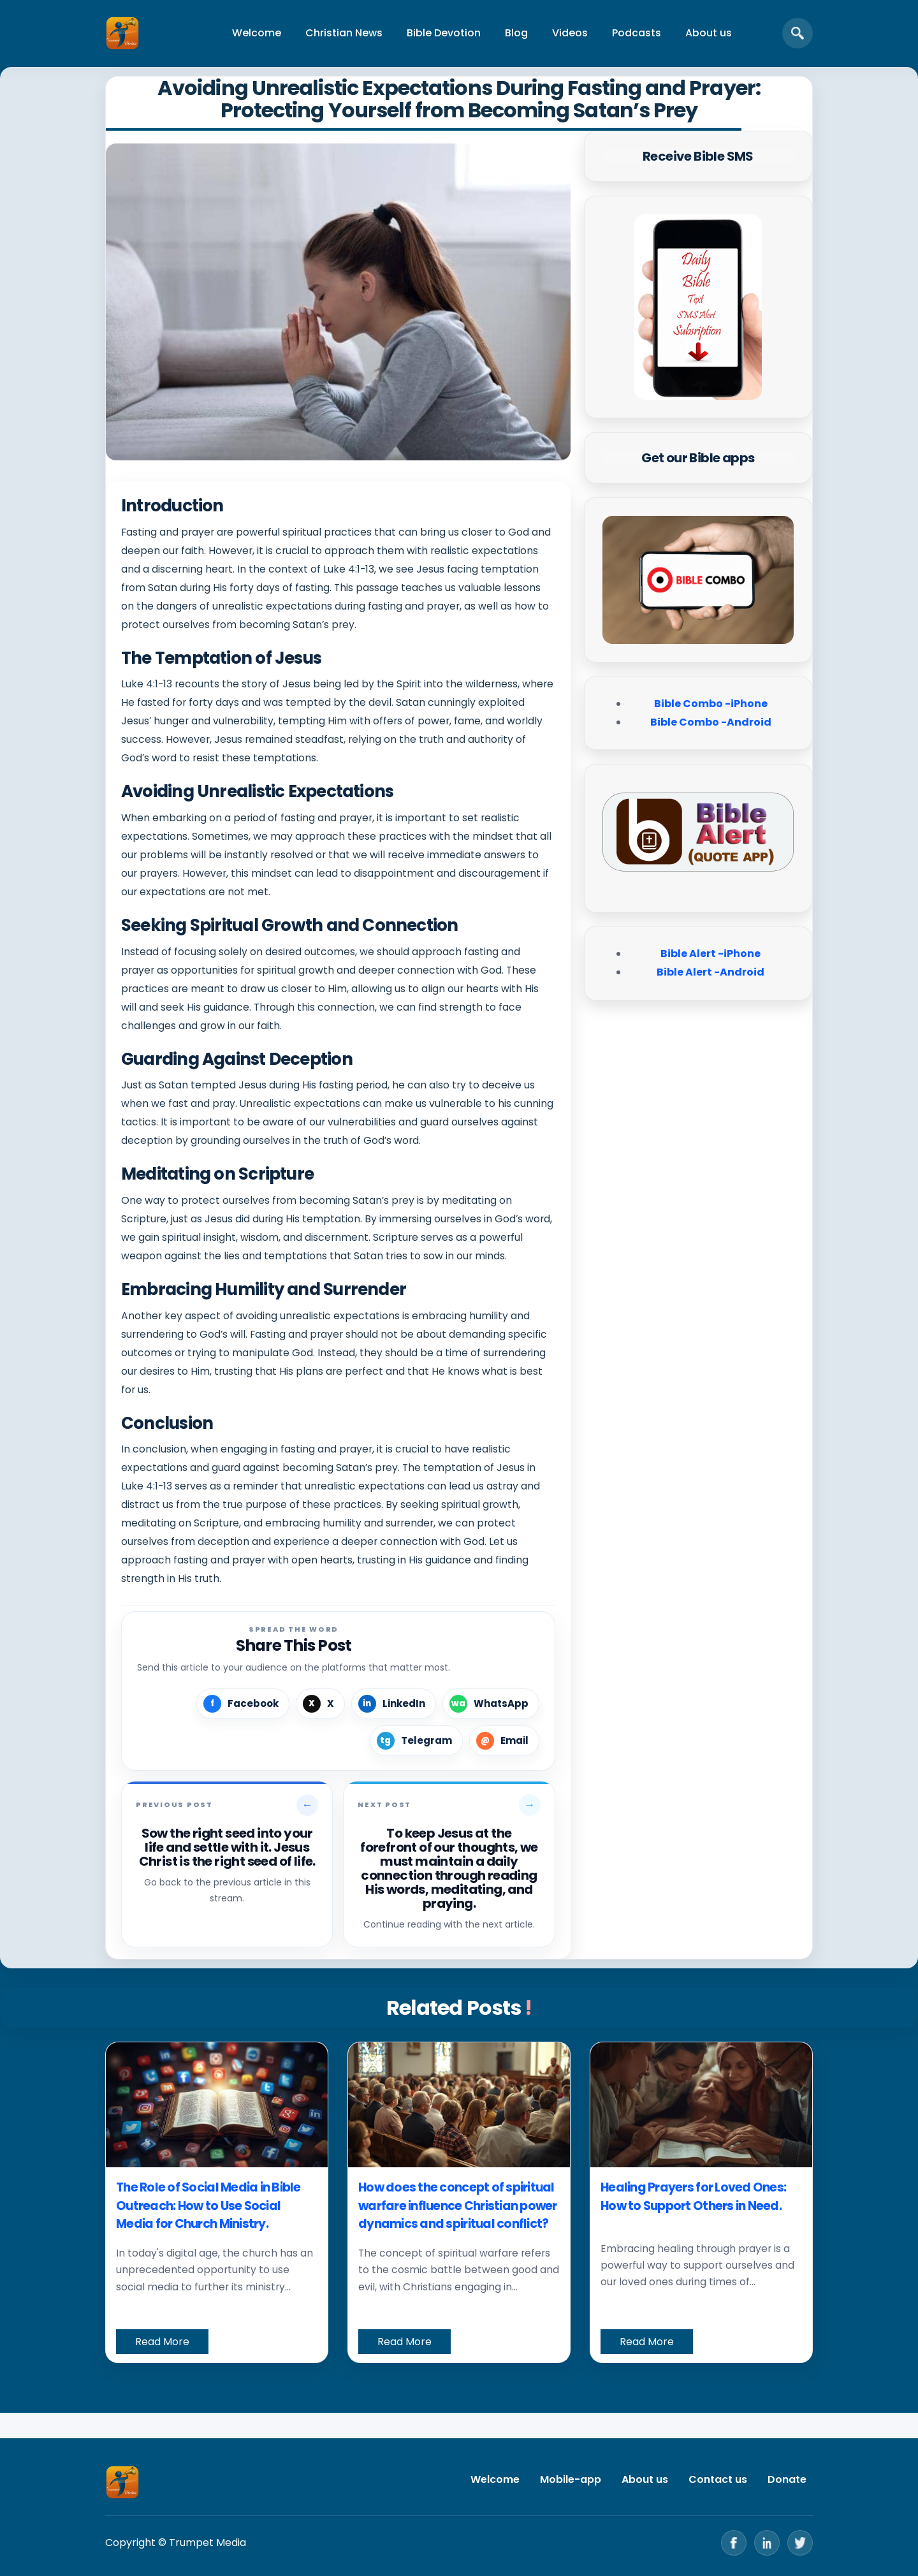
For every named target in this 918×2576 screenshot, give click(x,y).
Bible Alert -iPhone (710, 953)
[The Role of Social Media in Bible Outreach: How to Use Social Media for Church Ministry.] (217, 2104)
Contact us (717, 2479)
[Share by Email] (504, 1740)
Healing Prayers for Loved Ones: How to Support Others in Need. (693, 2196)
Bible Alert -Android (710, 972)
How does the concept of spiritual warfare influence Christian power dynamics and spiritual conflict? (457, 2205)
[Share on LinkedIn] (393, 1703)
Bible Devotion (444, 33)
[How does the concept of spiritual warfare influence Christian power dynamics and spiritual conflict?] (459, 2104)
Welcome (256, 33)
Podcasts (636, 33)
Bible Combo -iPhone (711, 703)
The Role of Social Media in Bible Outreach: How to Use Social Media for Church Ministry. (208, 2205)
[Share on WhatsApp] (490, 1703)
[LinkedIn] (767, 2543)
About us (708, 33)
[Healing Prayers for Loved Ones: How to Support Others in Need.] (701, 2104)
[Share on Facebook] (242, 1703)
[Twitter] (800, 2543)
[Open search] (797, 33)
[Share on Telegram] (416, 1740)
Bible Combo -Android (710, 722)
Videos (570, 33)
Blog (516, 33)
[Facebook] (734, 2543)
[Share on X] (320, 1703)
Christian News (343, 33)
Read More (162, 2341)
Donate (787, 2479)
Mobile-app (570, 2479)
